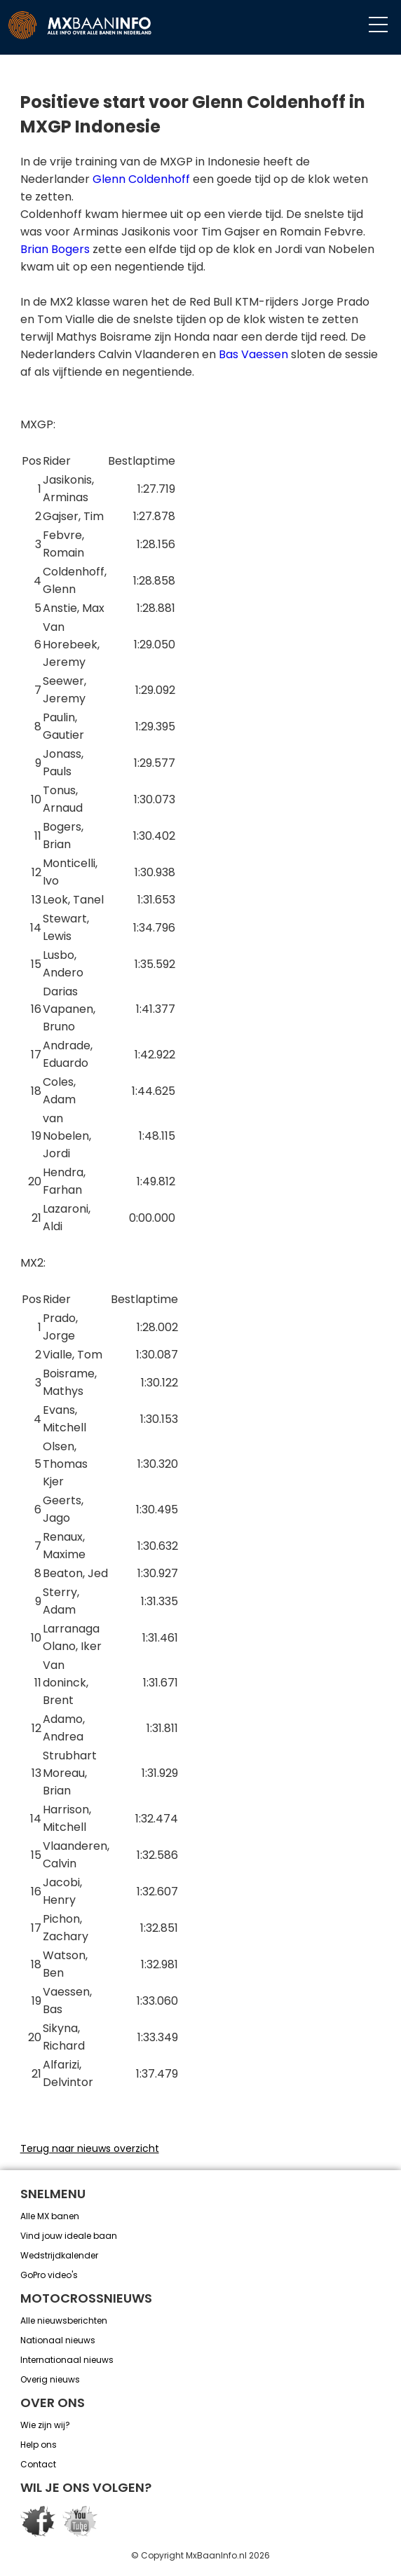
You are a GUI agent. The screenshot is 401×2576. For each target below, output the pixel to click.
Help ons (38, 2445)
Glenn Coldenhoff (141, 179)
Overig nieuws (50, 2379)
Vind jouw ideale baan (68, 2236)
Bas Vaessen (253, 354)
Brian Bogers (55, 249)
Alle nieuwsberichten (63, 2320)
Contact (38, 2464)
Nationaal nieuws (57, 2340)
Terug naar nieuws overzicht (89, 2148)
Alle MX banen (49, 2216)
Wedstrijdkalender (59, 2255)
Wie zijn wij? (45, 2425)
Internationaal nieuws (67, 2360)
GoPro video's (49, 2275)
